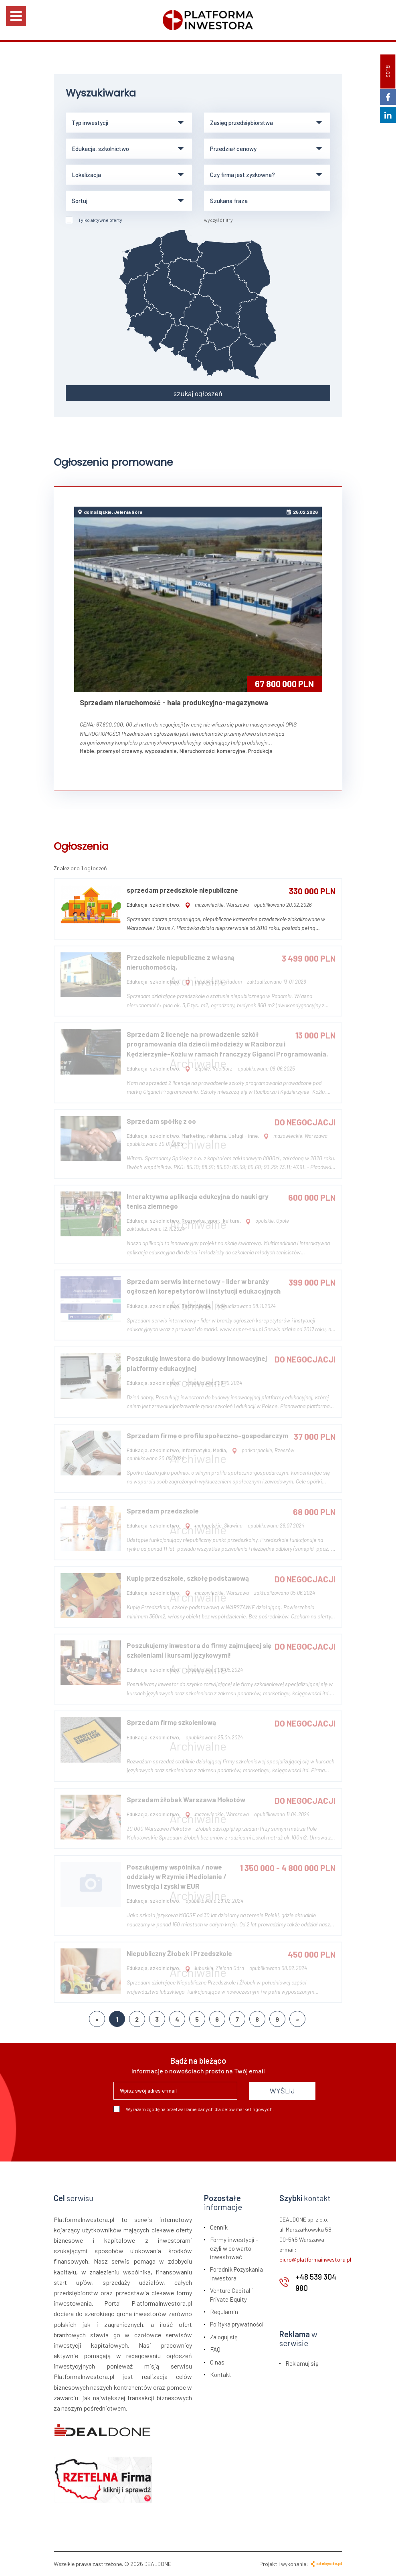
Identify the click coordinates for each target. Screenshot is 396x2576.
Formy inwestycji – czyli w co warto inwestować (234, 2248)
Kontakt (220, 2374)
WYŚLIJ (282, 2090)
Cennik (219, 2227)
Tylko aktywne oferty (94, 220)
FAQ (215, 2349)
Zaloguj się (224, 2337)
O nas (217, 2362)
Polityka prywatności (237, 2324)
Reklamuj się (302, 2363)
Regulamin (224, 2311)
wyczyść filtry (218, 220)
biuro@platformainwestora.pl (315, 2259)
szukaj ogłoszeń (198, 393)
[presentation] (174, 2133)
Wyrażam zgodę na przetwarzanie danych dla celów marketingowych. (193, 2109)
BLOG (388, 71)
